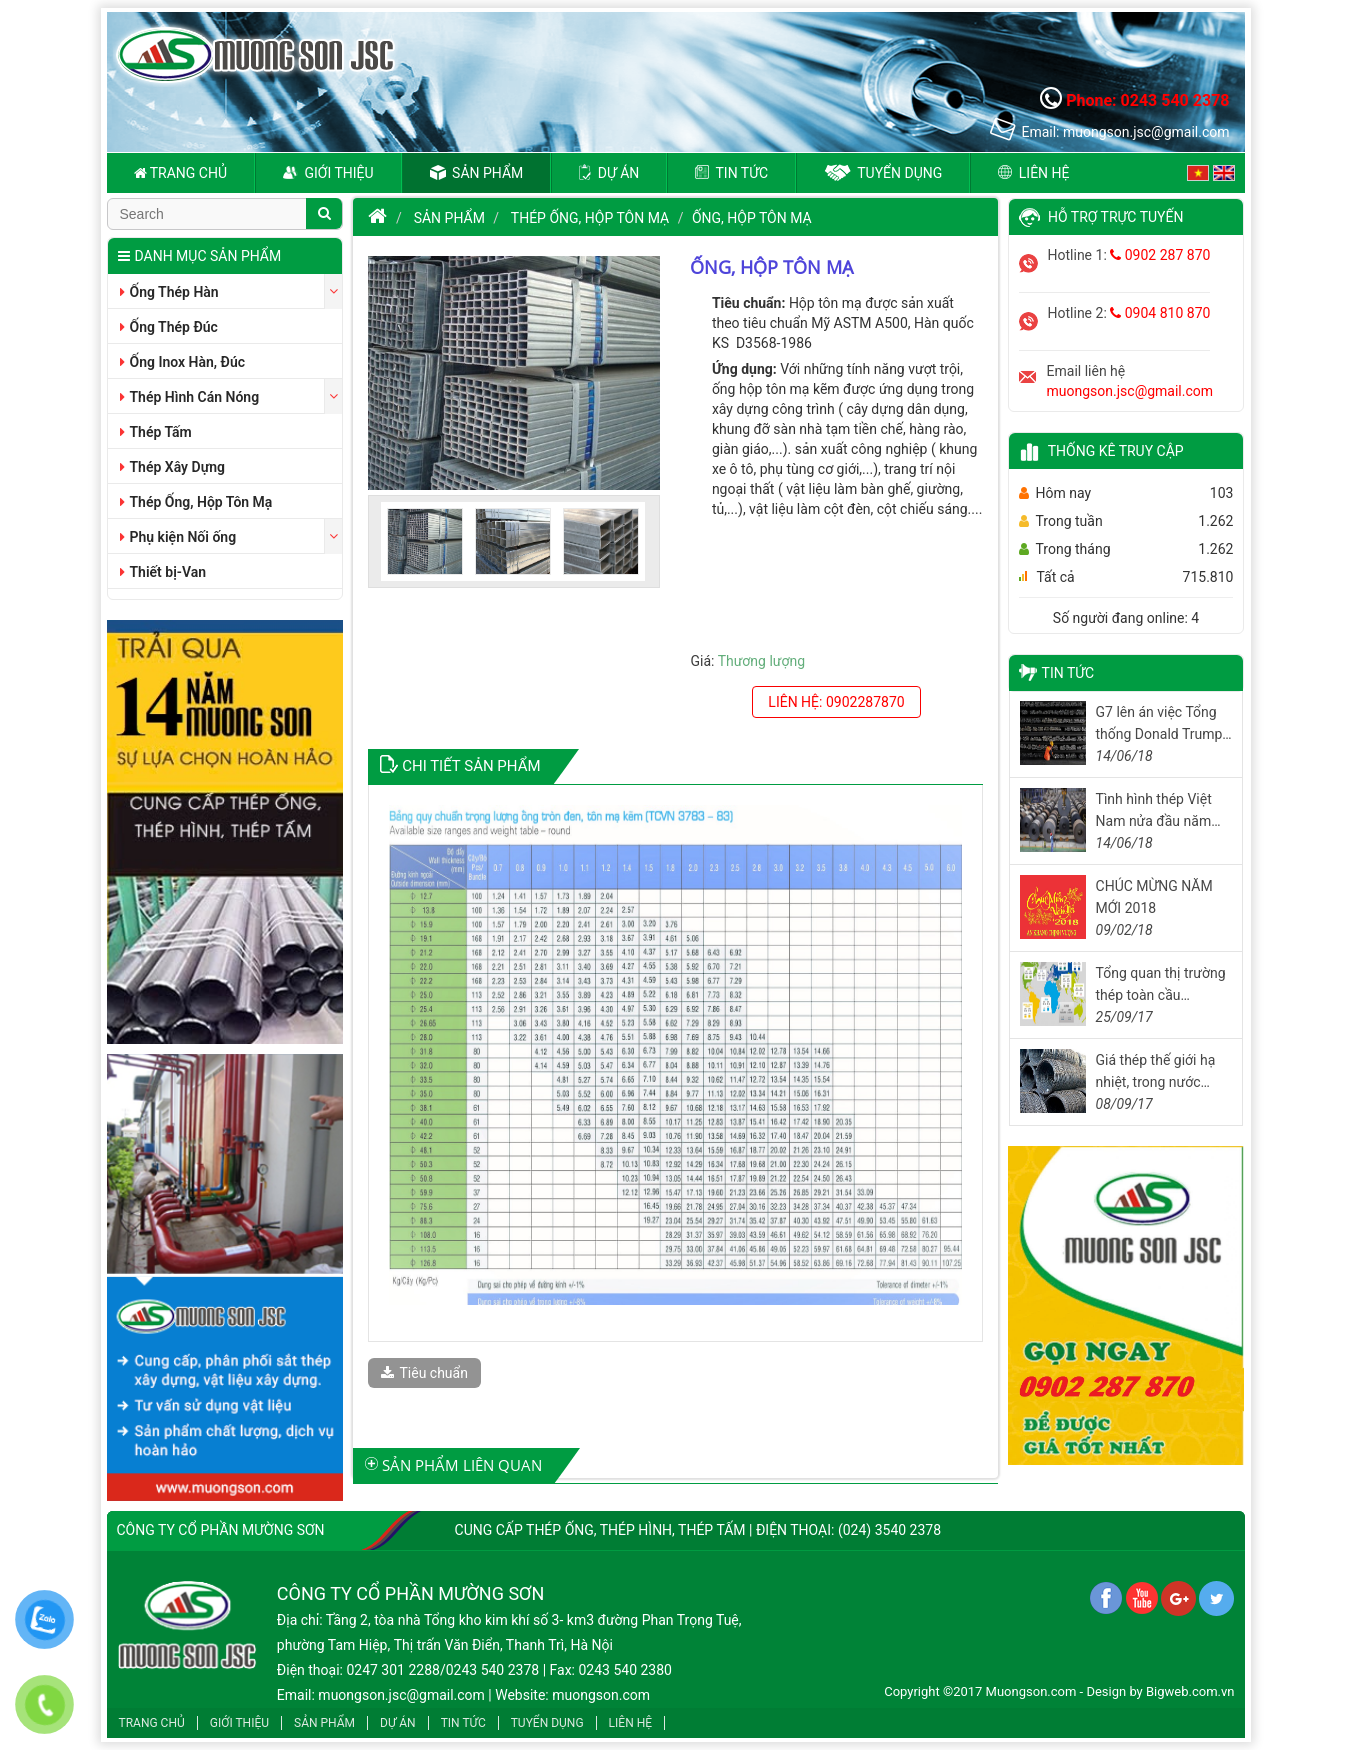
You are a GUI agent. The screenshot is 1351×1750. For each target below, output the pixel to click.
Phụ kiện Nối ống (178, 537)
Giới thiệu (328, 173)
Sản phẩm (477, 173)
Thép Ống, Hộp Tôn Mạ (196, 502)
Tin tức (731, 173)
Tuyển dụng (883, 173)
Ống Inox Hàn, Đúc (183, 362)
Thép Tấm (156, 432)
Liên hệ (1033, 173)
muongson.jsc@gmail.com (1130, 391)
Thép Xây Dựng (172, 467)
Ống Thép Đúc (169, 327)
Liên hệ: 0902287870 (836, 702)
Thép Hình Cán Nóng (190, 397)
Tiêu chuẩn (424, 1373)
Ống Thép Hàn (169, 292)
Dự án (609, 173)
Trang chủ (181, 173)
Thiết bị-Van (163, 572)
